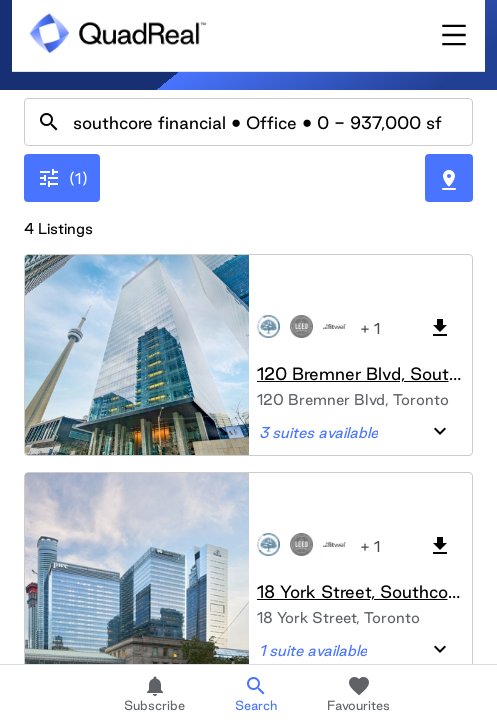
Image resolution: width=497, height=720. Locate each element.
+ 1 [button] (370, 328)
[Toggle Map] (449, 178)
